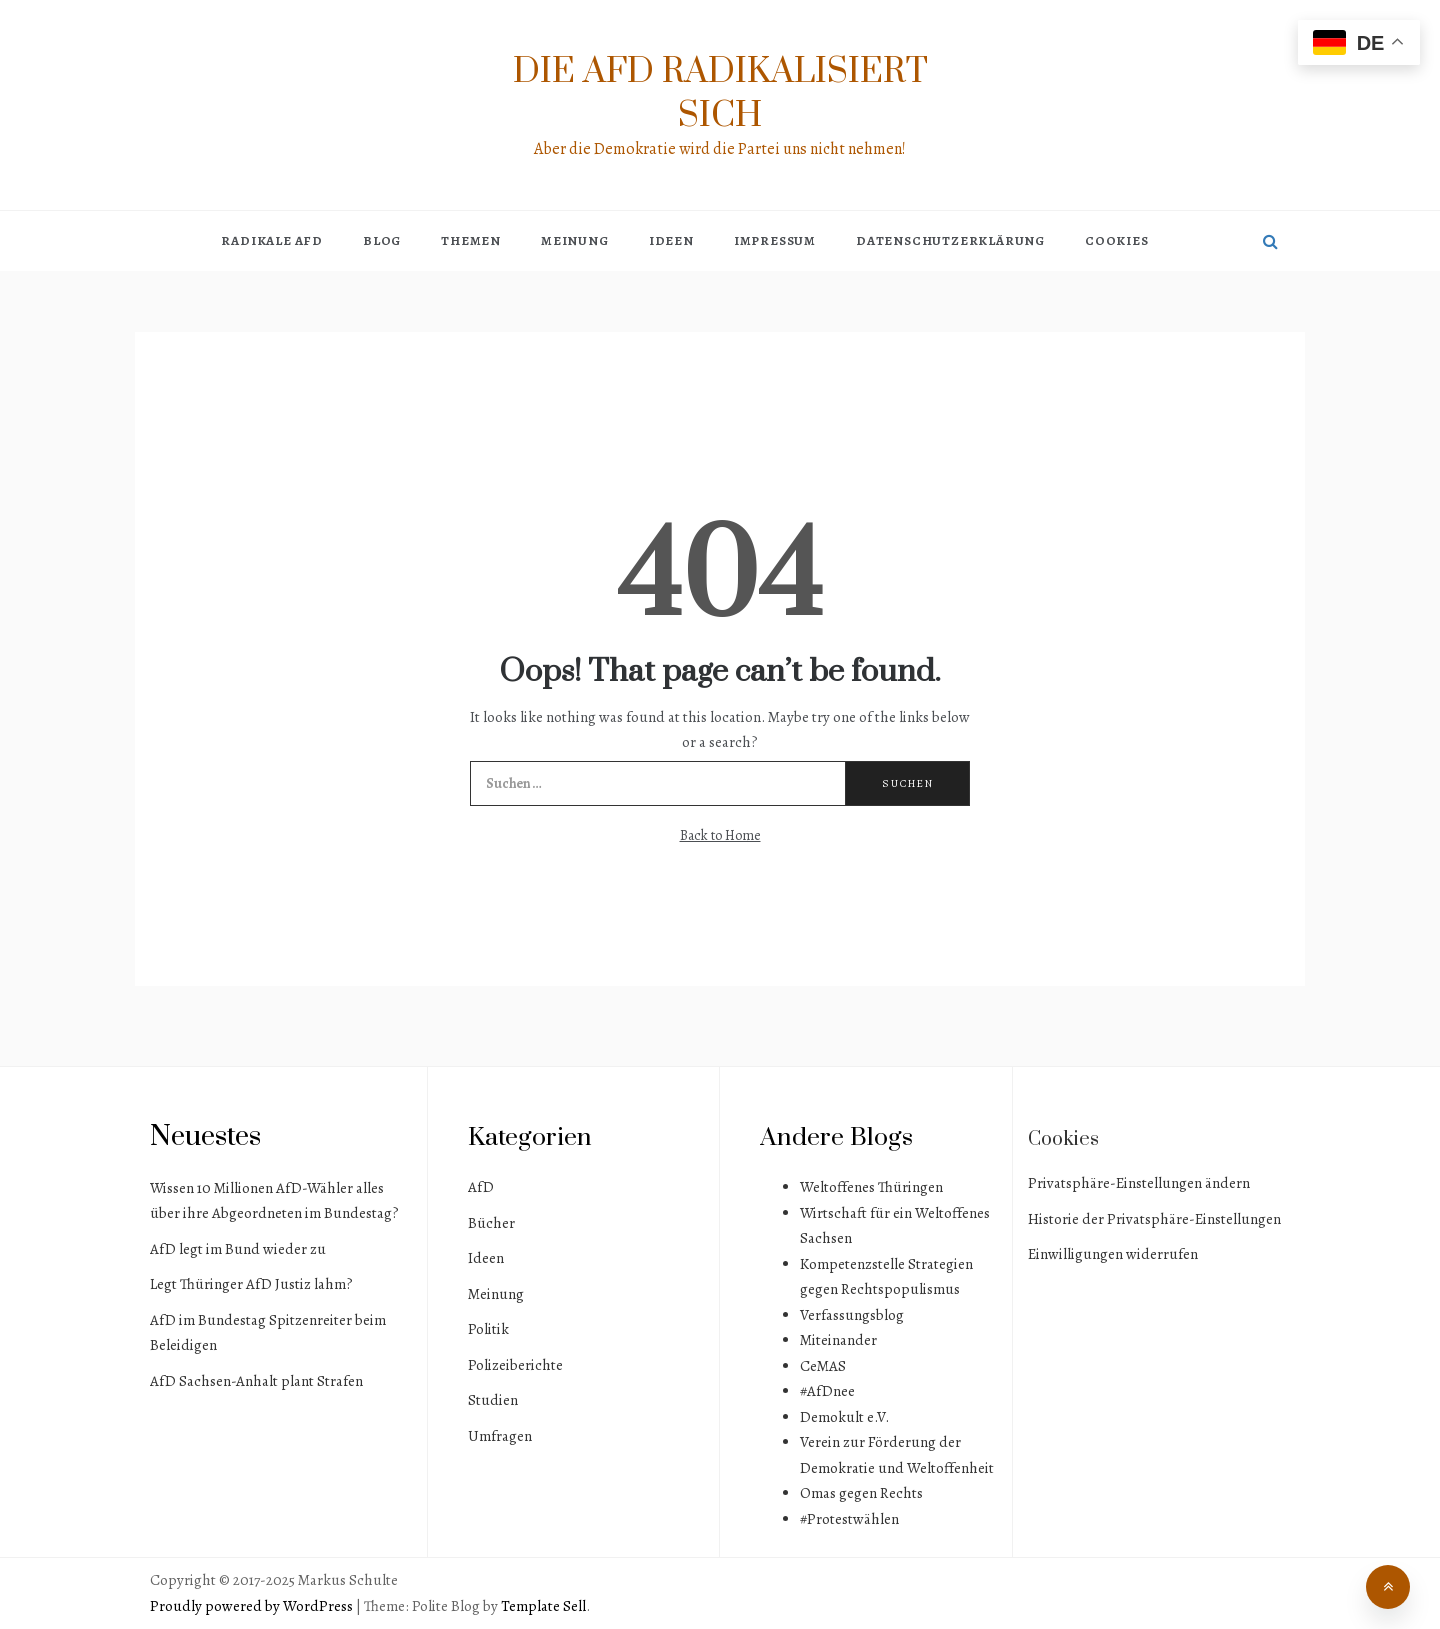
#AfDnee (827, 1391)
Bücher (491, 1223)
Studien (493, 1400)
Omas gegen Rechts (861, 1493)
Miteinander (838, 1340)
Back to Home (720, 835)
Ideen (671, 240)
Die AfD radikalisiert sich (720, 94)
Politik (488, 1329)
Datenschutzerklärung (950, 240)
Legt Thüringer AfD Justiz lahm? (251, 1284)
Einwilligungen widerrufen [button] (1113, 1254)
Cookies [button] (1117, 240)
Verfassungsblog (852, 1315)
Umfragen (500, 1436)
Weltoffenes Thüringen (871, 1187)
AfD (481, 1187)
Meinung (575, 240)
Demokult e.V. (844, 1417)
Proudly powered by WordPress (253, 1606)
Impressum (775, 240)
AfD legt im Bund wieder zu (238, 1249)
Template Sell (543, 1606)
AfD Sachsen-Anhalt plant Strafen (256, 1381)
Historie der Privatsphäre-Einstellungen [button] (1154, 1219)
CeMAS (823, 1366)
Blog (382, 240)
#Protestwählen (849, 1519)
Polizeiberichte (515, 1365)
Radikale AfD (272, 240)
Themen (471, 240)
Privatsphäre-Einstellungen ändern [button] (1139, 1183)
